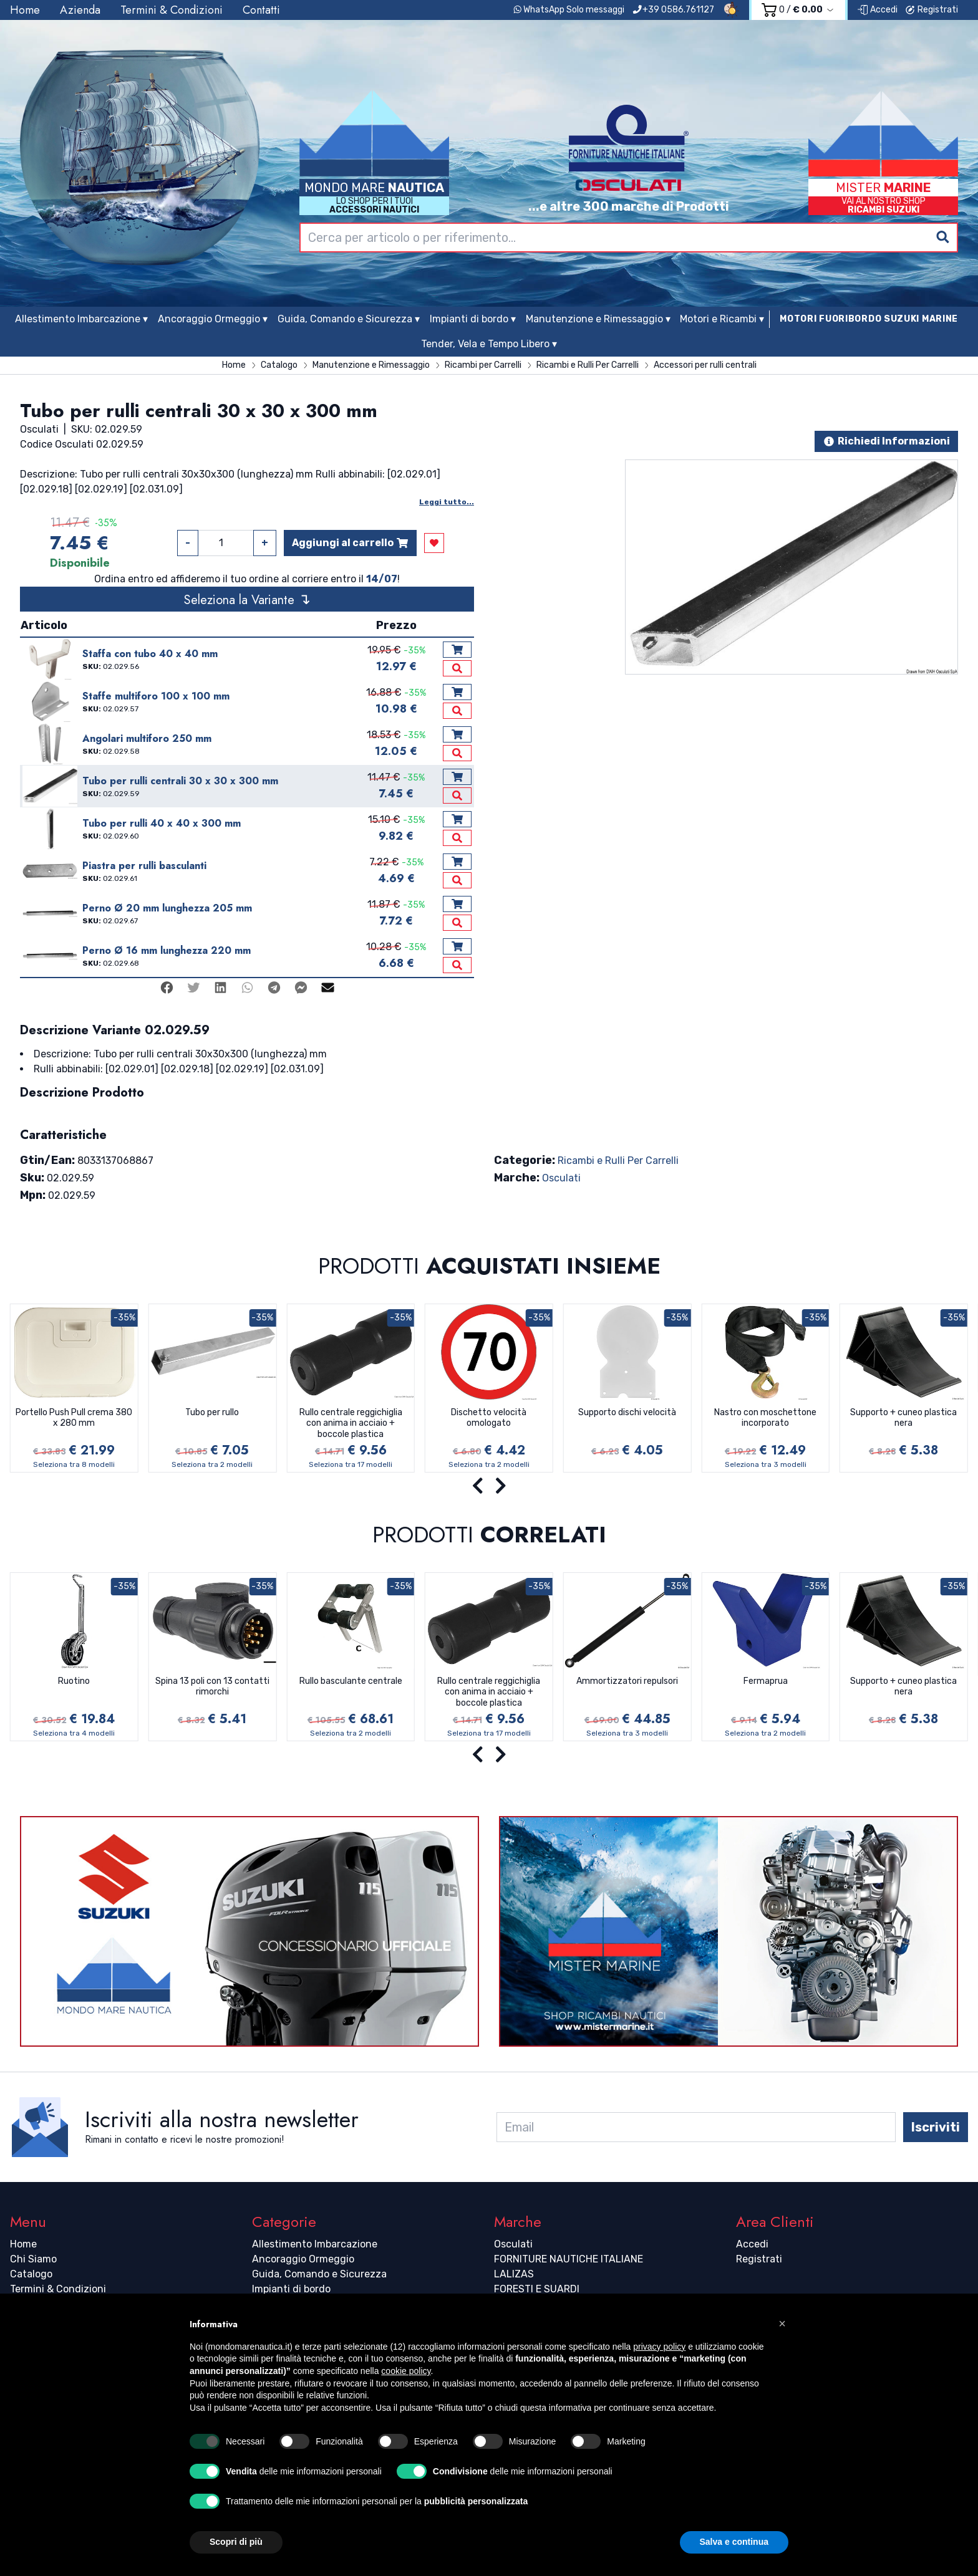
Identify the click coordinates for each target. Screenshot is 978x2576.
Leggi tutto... (446, 501)
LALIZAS (514, 2274)
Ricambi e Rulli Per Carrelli (618, 1160)
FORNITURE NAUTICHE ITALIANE (568, 2259)
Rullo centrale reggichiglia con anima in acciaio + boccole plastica (350, 1423)
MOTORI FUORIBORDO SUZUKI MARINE (869, 319)
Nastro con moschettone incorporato (765, 1418)
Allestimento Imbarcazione (314, 2244)
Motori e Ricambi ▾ (722, 319)
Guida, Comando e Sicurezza (319, 2274)
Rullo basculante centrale (350, 1681)
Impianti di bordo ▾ (473, 319)
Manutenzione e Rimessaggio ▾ (598, 319)
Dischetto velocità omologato (488, 1418)
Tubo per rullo (212, 1412)
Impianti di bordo (291, 2289)
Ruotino (74, 1681)
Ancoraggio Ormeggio (303, 2259)
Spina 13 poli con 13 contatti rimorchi (212, 1687)
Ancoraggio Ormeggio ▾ (213, 319)
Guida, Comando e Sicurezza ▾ (349, 319)
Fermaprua (765, 1681)
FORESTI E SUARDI (536, 2289)
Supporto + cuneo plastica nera (903, 1418)
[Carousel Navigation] (489, 1486)
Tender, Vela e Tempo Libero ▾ (489, 344)
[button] (782, 2323)
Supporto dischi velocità (627, 1412)
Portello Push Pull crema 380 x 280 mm (74, 1418)
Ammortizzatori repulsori (627, 1681)
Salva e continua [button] (734, 2542)
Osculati (561, 1178)
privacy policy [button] (659, 2347)
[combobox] (628, 237)
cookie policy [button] (405, 2371)
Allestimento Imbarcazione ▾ (81, 319)
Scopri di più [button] (236, 2542)
